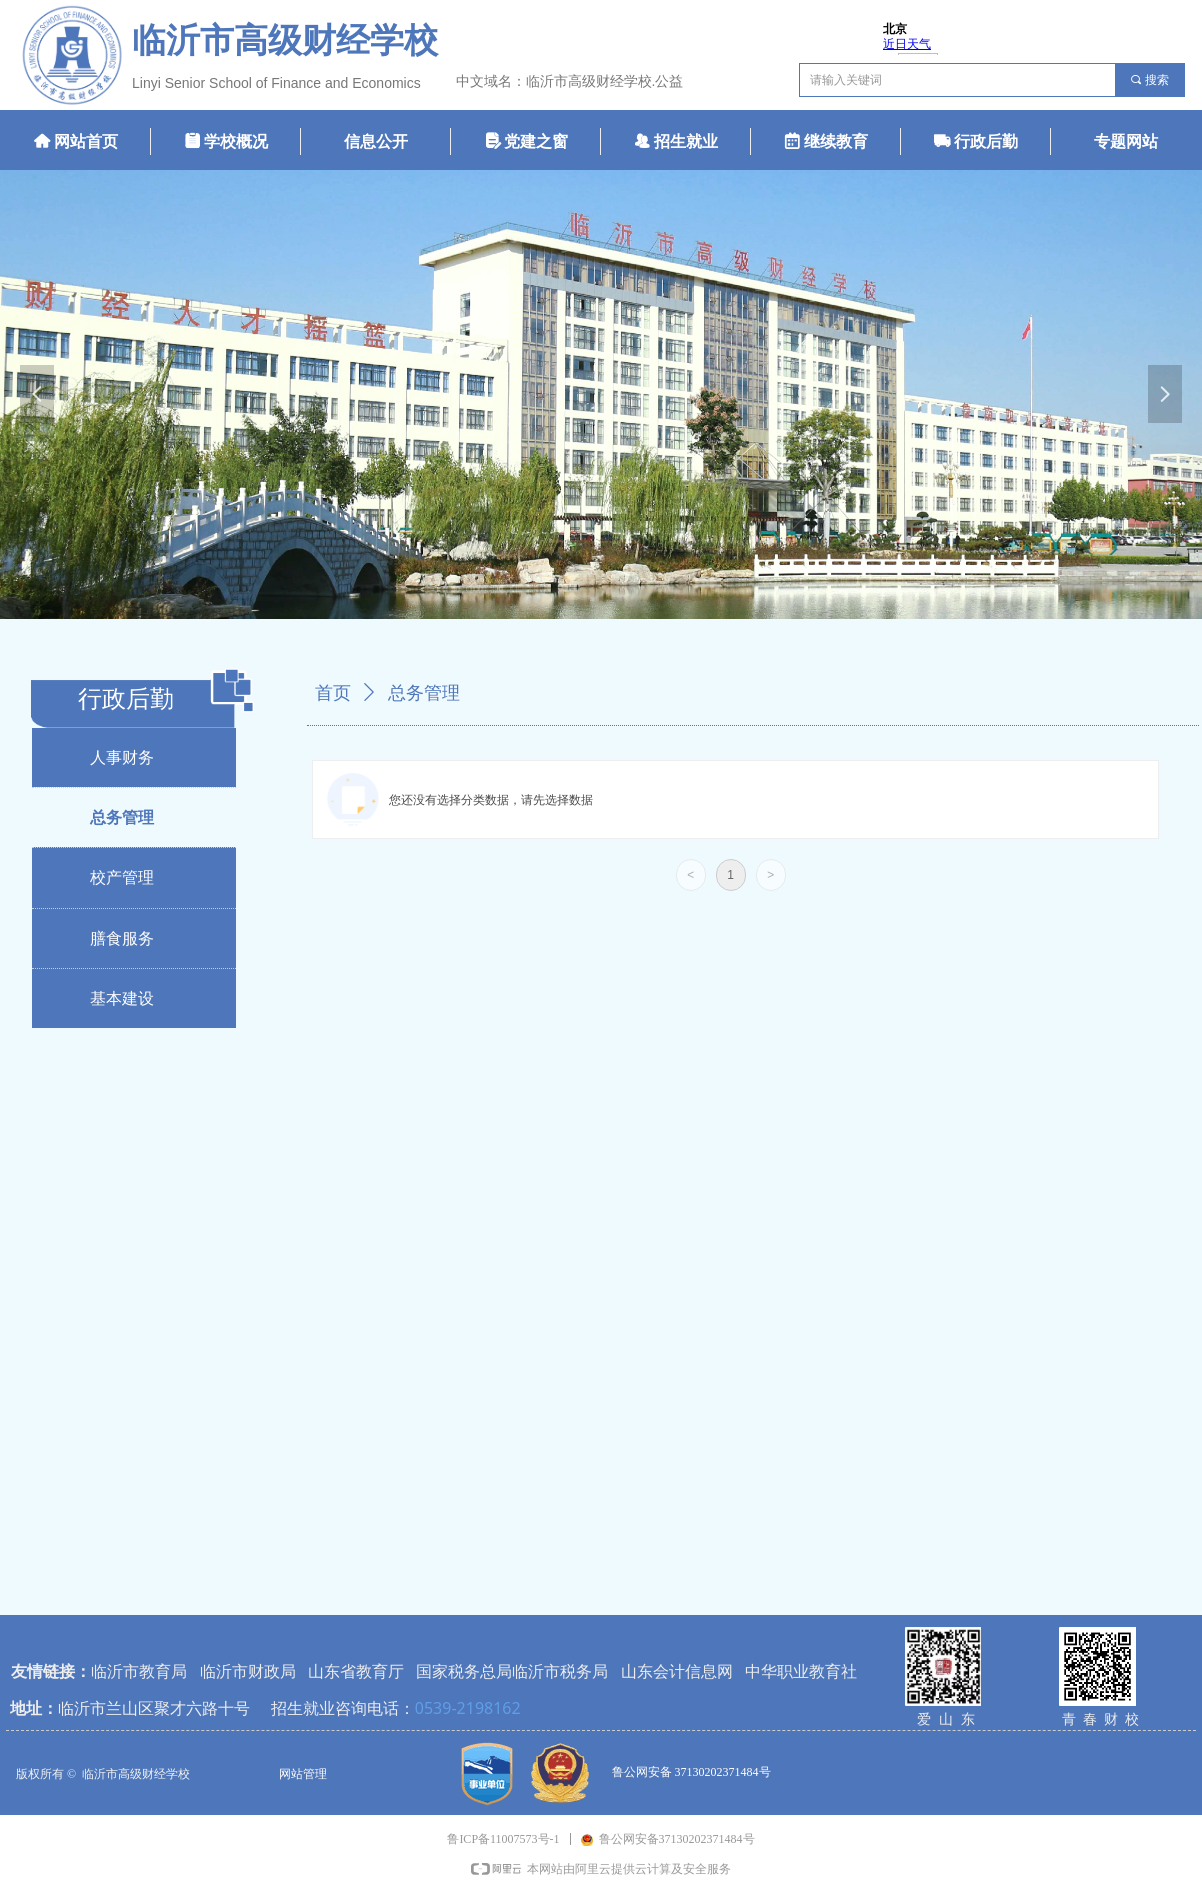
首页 (333, 693)
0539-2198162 (468, 1708)
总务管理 (424, 693)
